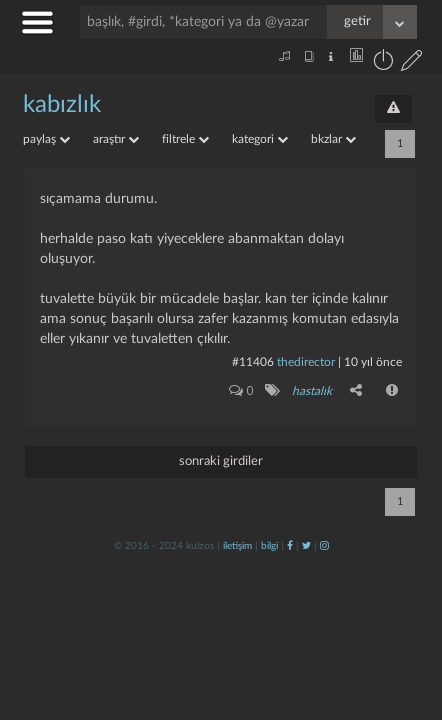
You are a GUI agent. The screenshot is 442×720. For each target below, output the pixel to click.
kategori (260, 139)
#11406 (253, 362)
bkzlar (333, 139)
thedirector (306, 362)
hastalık (312, 391)
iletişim (237, 546)
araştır (116, 139)
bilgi (269, 546)
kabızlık (62, 105)
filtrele (185, 139)
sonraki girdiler (221, 461)
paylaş (46, 139)
